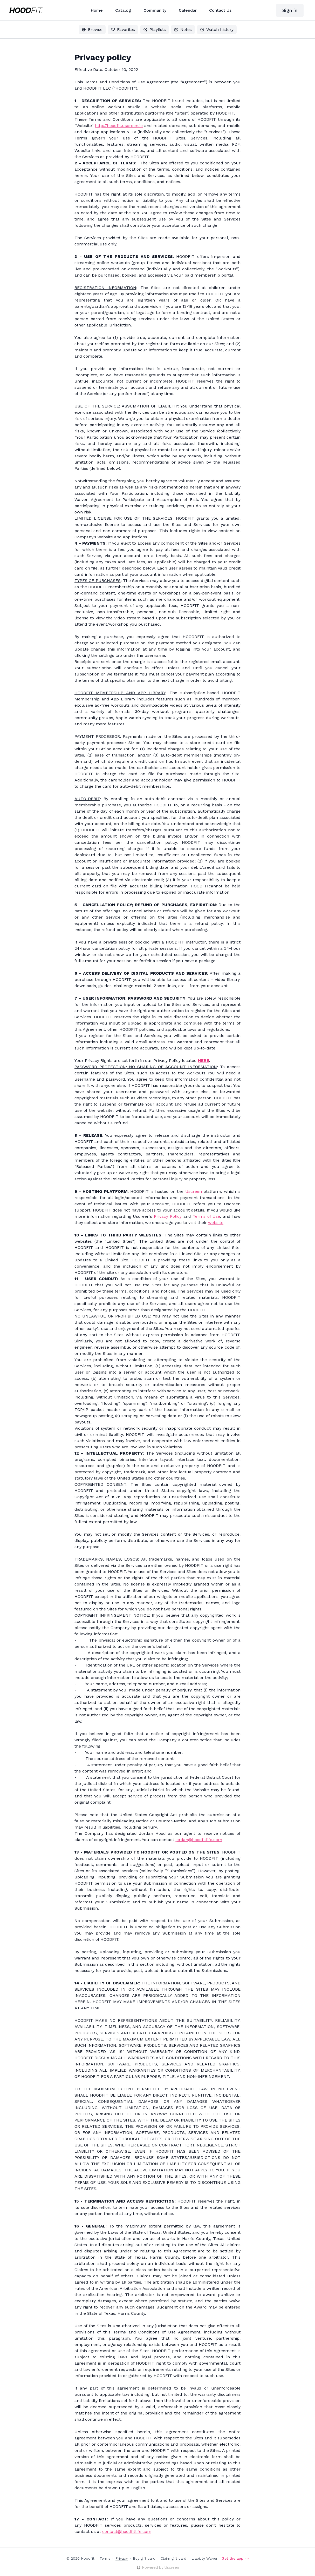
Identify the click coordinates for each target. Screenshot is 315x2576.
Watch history (217, 29)
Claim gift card (173, 2558)
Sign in (289, 10)
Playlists (154, 29)
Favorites (123, 29)
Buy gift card (144, 2558)
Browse (92, 29)
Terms (105, 2558)
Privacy (121, 2558)
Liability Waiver (204, 2558)
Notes (183, 29)
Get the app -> (235, 2558)
